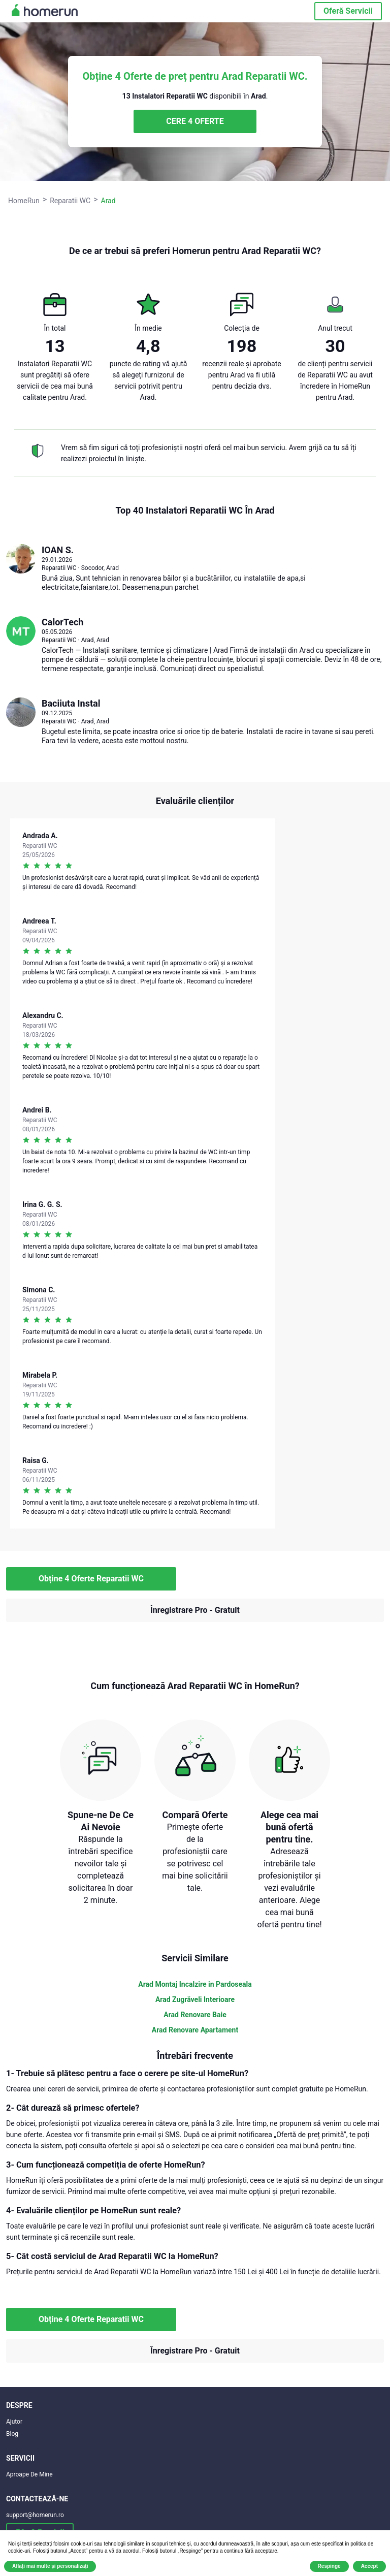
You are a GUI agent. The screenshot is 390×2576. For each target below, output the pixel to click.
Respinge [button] (329, 2566)
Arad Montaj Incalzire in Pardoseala (195, 1984)
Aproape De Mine (29, 2474)
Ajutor (14, 2421)
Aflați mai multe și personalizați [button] (50, 2566)
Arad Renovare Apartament (195, 2030)
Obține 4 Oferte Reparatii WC (91, 1578)
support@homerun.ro (35, 2515)
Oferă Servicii (348, 11)
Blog (12, 2433)
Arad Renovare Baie (195, 2015)
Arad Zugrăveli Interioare (195, 1999)
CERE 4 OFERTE (194, 121)
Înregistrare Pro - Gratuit (195, 1610)
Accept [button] (369, 2566)
